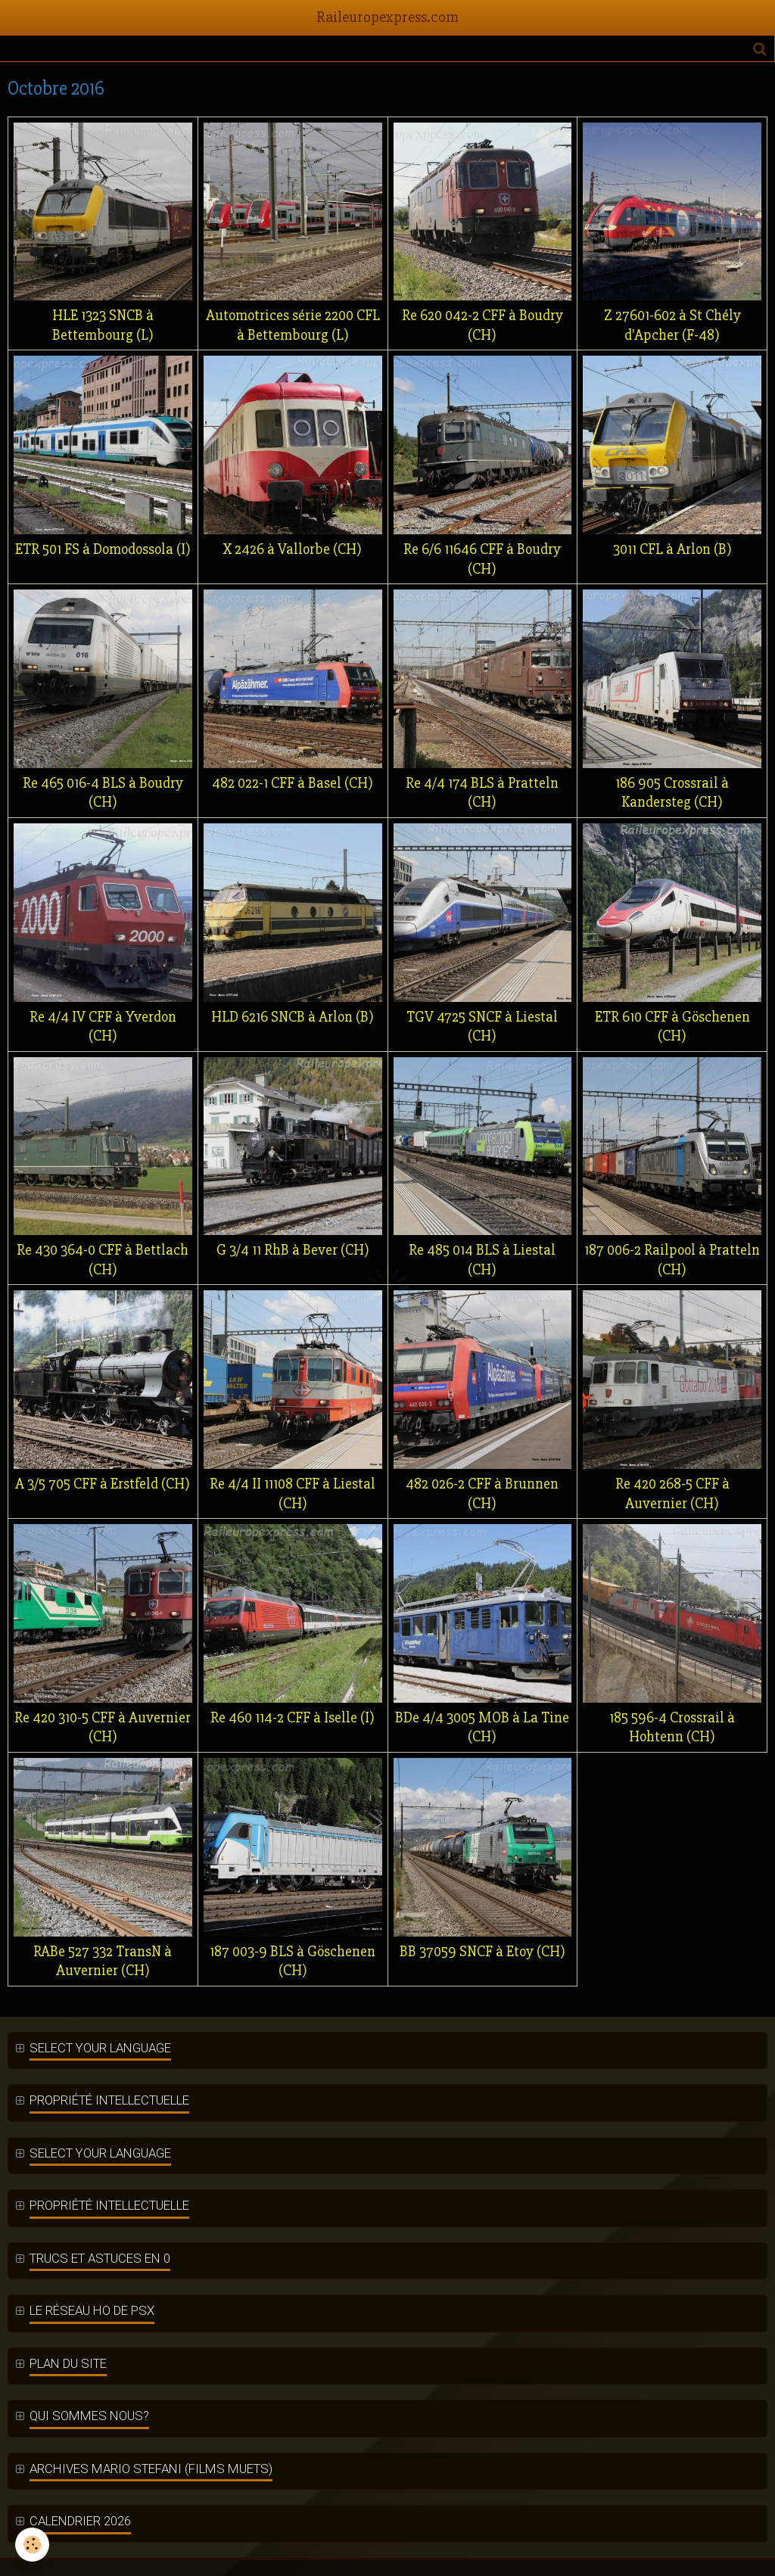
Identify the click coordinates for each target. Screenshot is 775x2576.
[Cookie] (32, 2545)
